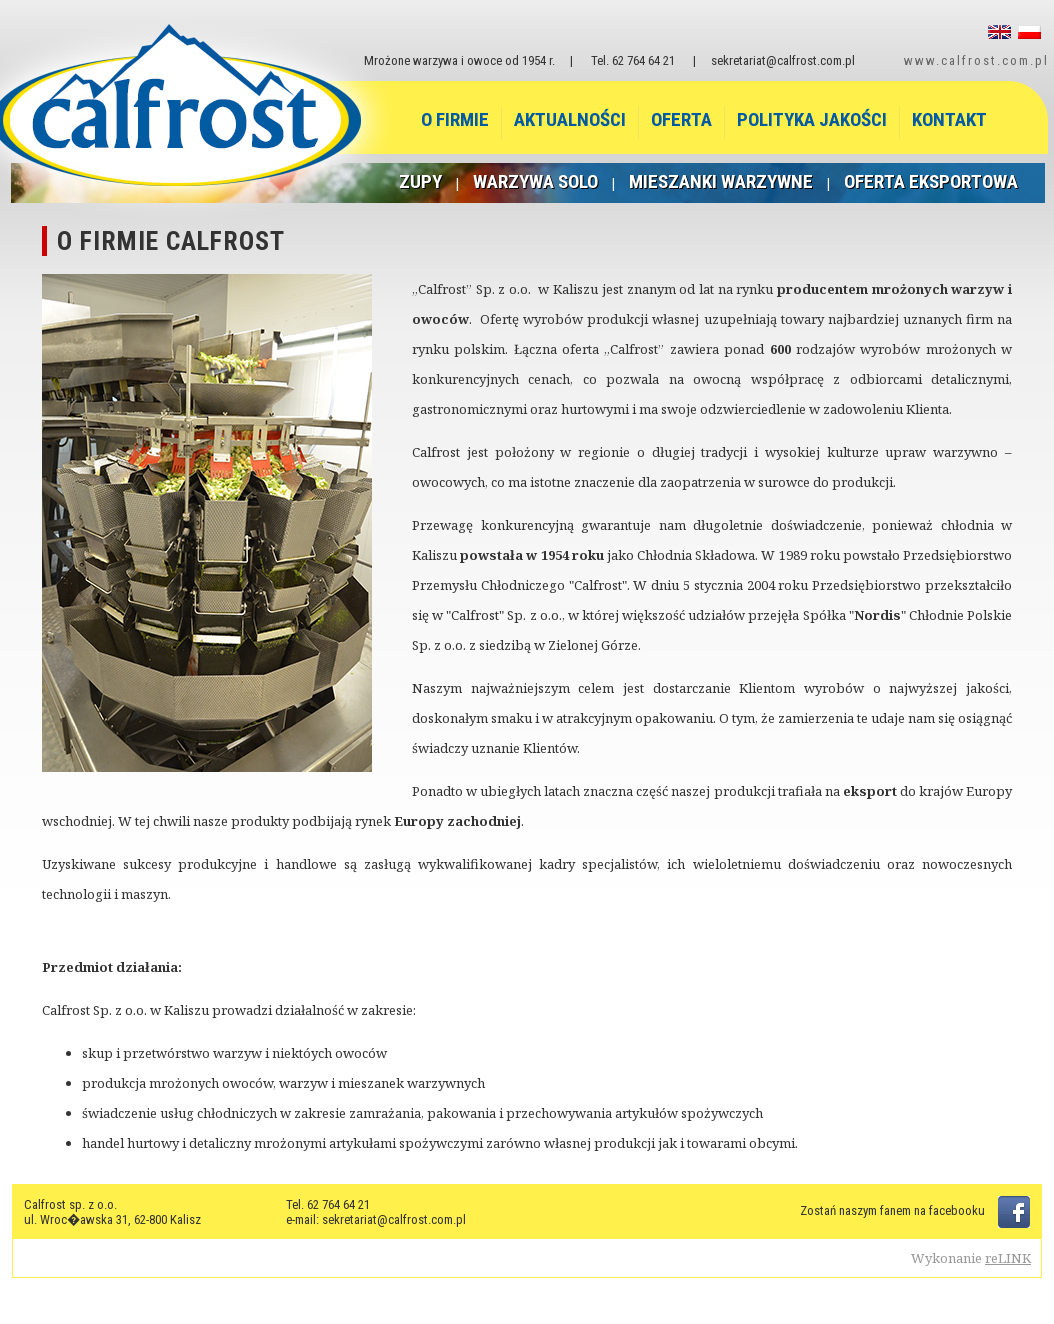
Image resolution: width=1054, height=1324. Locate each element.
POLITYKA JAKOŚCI (812, 119)
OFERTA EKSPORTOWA (931, 181)
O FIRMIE (455, 119)
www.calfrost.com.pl (976, 60)
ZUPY (420, 181)
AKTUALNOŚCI (570, 119)
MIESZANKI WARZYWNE (721, 181)
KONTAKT (949, 119)
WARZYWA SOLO (535, 181)
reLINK (1008, 1258)
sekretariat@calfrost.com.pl (783, 60)
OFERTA (681, 119)
